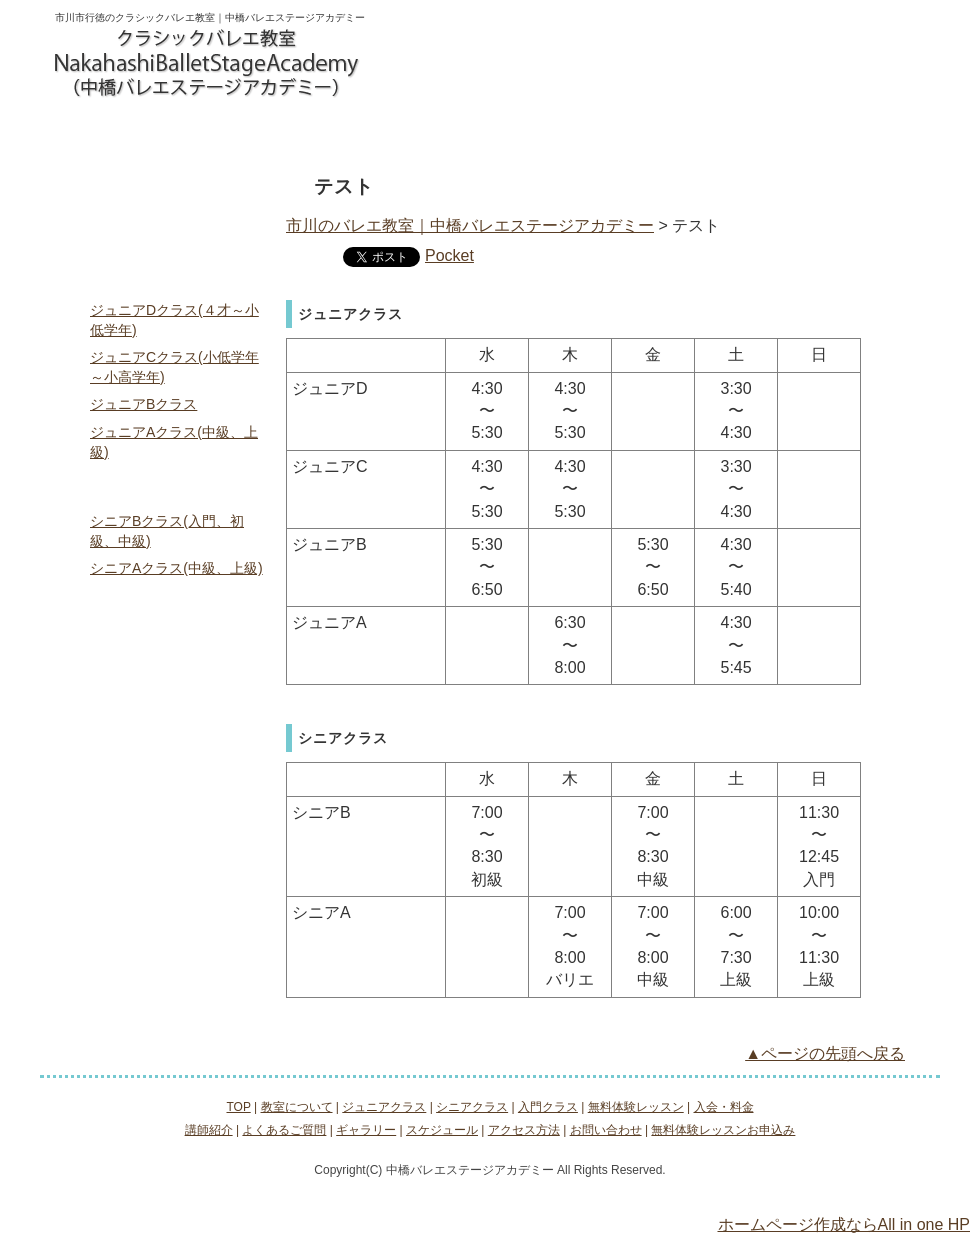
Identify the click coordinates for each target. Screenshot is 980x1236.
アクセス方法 (863, 132)
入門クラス (490, 132)
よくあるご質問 (164, 770)
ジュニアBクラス (143, 404)
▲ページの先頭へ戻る (825, 1053)
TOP (164, 190)
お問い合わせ (439, 59)
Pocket (449, 255)
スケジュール (164, 854)
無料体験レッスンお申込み (581, 59)
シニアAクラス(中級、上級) (176, 568)
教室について (117, 132)
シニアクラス (366, 132)
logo (208, 64)
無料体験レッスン (614, 132)
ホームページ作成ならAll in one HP (844, 1224)
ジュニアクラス (241, 132)
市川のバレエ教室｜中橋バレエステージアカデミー (470, 225)
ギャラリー (164, 812)
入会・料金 (739, 132)
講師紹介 (164, 728)
